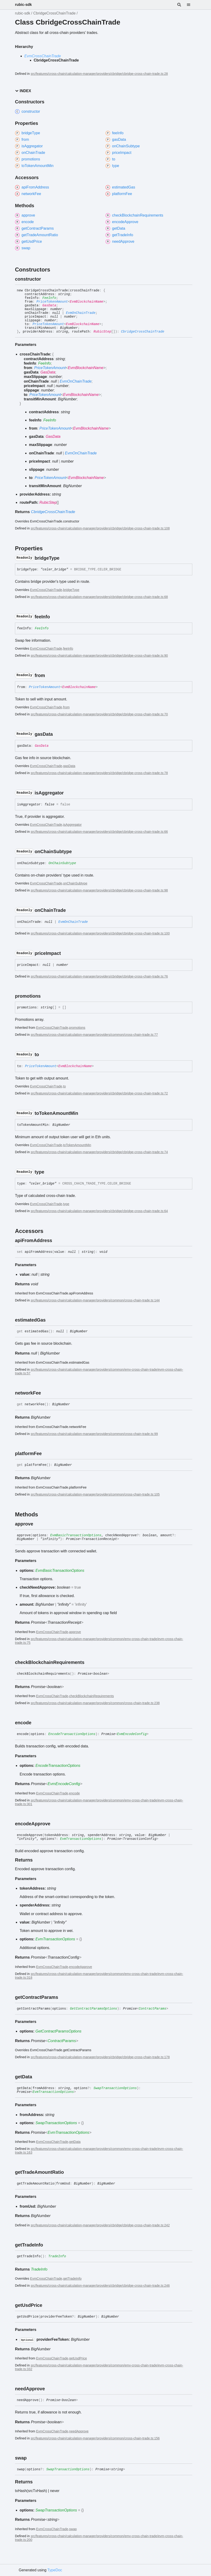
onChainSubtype (75, 883)
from (66, 707)
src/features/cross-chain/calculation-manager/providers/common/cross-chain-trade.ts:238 (95, 1703)
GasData (49, 305)
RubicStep (102, 331)
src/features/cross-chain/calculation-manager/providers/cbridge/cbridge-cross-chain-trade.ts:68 (99, 597)
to (64, 1086)
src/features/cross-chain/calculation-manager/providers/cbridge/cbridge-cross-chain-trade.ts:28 (99, 74)
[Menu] (191, 4)
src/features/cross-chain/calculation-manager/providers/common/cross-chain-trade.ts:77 (94, 1034)
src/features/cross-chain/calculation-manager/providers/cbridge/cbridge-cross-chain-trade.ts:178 (100, 2057)
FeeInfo (49, 298)
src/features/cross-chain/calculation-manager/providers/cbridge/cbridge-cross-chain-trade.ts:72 (99, 1093)
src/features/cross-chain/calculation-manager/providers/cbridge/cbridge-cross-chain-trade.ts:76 (99, 976)
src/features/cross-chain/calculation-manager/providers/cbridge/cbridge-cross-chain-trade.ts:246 (100, 2285)
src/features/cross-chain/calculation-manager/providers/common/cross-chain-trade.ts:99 (94, 1434)
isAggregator (72, 824)
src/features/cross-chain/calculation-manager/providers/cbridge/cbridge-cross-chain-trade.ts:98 (99, 890)
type (66, 1204)
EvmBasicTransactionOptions (75, 1535)
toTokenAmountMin (77, 1145)
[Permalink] (45, 279)
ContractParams (152, 2009)
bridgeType (71, 590)
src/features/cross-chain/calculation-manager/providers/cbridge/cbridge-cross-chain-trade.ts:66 (99, 831)
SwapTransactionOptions (115, 2088)
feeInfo (68, 648)
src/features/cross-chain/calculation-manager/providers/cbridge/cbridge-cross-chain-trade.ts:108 (100, 528)
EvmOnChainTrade (80, 313)
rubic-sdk (23, 5)
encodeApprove (80, 1967)
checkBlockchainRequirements (91, 1696)
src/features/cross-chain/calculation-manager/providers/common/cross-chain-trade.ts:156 (95, 2438)
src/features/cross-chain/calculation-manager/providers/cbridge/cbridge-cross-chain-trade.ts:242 (100, 2225)
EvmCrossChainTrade (42, 56)
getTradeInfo (72, 2278)
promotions (77, 1027)
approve (75, 1632)
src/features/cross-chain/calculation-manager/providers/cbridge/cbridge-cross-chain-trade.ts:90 (99, 655)
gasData (69, 766)
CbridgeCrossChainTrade (54, 13)
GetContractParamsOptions (93, 2009)
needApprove (78, 2431)
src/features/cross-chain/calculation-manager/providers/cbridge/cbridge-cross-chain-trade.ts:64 (99, 1211)
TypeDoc (54, 2570)
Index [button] (23, 91)
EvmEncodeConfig (132, 1734)
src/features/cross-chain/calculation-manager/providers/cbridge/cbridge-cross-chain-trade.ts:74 (99, 1152)
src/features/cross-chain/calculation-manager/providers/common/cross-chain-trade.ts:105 (95, 1494)
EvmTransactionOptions (80, 1839)
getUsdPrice (78, 2358)
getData (74, 2142)
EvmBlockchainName (86, 302)
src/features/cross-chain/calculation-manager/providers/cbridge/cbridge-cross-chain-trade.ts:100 (100, 933)
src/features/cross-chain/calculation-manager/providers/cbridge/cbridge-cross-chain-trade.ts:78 (99, 773)
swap (73, 2529)
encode (74, 1793)
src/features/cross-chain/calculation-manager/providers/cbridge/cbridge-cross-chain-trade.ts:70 (99, 714)
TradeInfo (57, 2256)
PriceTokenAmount (52, 302)
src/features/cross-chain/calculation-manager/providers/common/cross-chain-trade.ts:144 (95, 1300)
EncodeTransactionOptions (71, 1734)
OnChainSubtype (62, 863)
